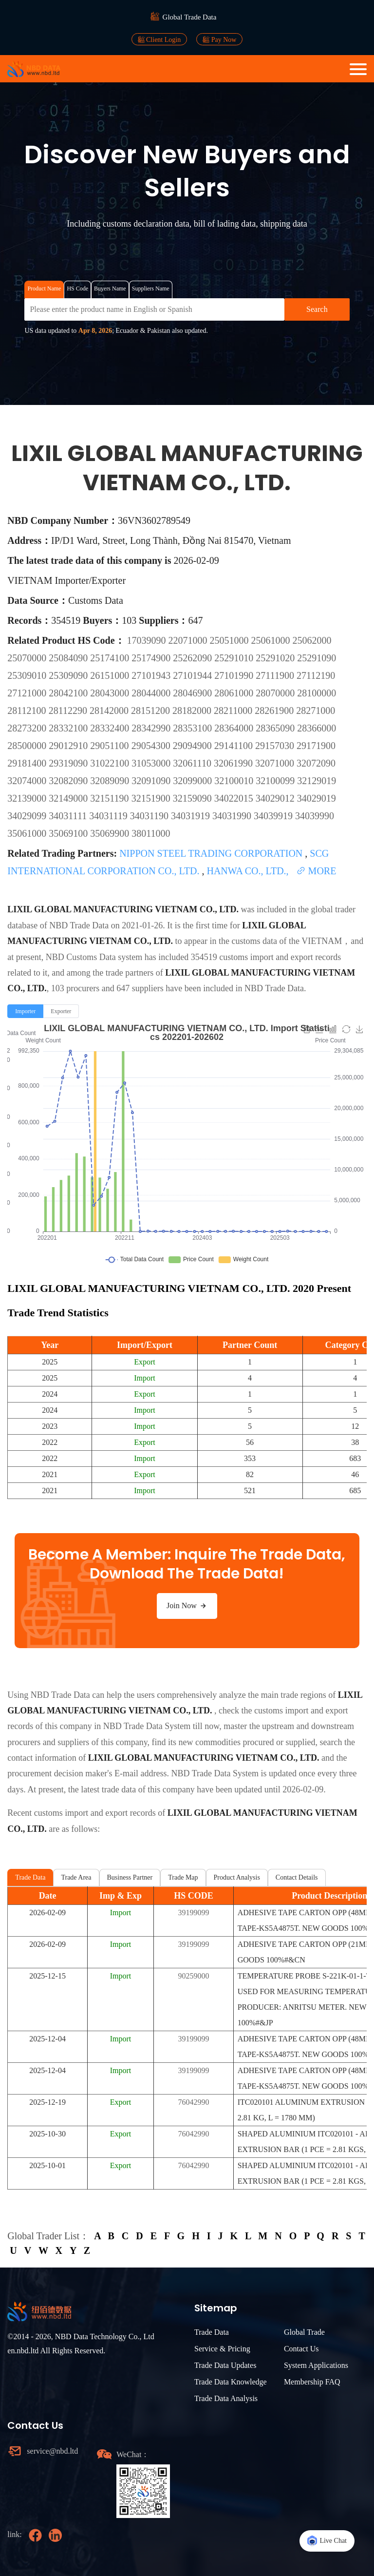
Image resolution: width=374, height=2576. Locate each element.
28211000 (234, 710)
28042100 (69, 693)
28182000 (193, 710)
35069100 (69, 833)
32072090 (316, 763)
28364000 (235, 728)
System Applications (316, 2365)
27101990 (235, 675)
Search (317, 309)
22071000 (189, 640)
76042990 (193, 2102)
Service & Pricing (222, 2349)
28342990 (152, 728)
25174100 (110, 658)
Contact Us (301, 2349)
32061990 (234, 763)
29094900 (193, 745)
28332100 (69, 728)
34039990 (314, 815)
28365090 (276, 728)
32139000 (28, 798)
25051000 (230, 640)
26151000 (110, 675)
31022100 (110, 763)
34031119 (109, 815)
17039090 (147, 640)
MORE (316, 870)
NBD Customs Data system (94, 957)
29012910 (69, 745)
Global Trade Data (190, 17)
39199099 (193, 1912)
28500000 (28, 745)
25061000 (272, 640)
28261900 (275, 710)
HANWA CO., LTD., (248, 870)
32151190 (110, 798)
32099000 (193, 780)
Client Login (159, 39)
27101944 (193, 675)
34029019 (316, 798)
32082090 (69, 780)
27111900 (276, 675)
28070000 (276, 693)
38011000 (150, 833)
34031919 (191, 815)
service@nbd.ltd (52, 2451)
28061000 (235, 693)
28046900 (193, 693)
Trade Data (30, 1877)
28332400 (110, 728)
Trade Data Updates (225, 2365)
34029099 (28, 815)
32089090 (110, 780)
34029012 (276, 798)
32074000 (28, 780)
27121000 (28, 693)
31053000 (152, 763)
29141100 (234, 745)
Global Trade (304, 2332)
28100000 (316, 693)
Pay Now (219, 39)
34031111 (69, 815)
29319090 (69, 763)
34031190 (150, 815)
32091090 (152, 780)
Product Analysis (237, 1877)
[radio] (25, 1011)
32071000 (276, 763)
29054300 (152, 745)
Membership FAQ (312, 2382)
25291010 (235, 658)
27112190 (316, 675)
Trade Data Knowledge (230, 2382)
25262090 (193, 658)
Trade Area (76, 1877)
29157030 (276, 745)
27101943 (152, 675)
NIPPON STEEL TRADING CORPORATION (212, 853)
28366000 (316, 728)
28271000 (315, 710)
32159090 (193, 798)
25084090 (69, 658)
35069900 (110, 833)
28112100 (27, 710)
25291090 (316, 658)
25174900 (152, 658)
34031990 (233, 815)
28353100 (193, 728)
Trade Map (183, 1877)
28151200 (151, 710)
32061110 (193, 763)
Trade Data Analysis (226, 2398)
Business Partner (130, 1877)
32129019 (316, 780)
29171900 (316, 745)
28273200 (28, 728)
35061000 (28, 833)
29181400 (28, 763)
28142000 (110, 710)
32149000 (69, 798)
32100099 (276, 780)
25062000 (312, 640)
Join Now (187, 1605)
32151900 (152, 798)
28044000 (152, 693)
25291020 (276, 658)
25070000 (28, 658)
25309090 (69, 675)
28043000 (110, 693)
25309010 (28, 675)
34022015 (235, 798)
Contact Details (297, 1877)
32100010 (235, 780)
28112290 (69, 710)
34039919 (274, 815)
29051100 (110, 745)
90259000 (193, 1976)
